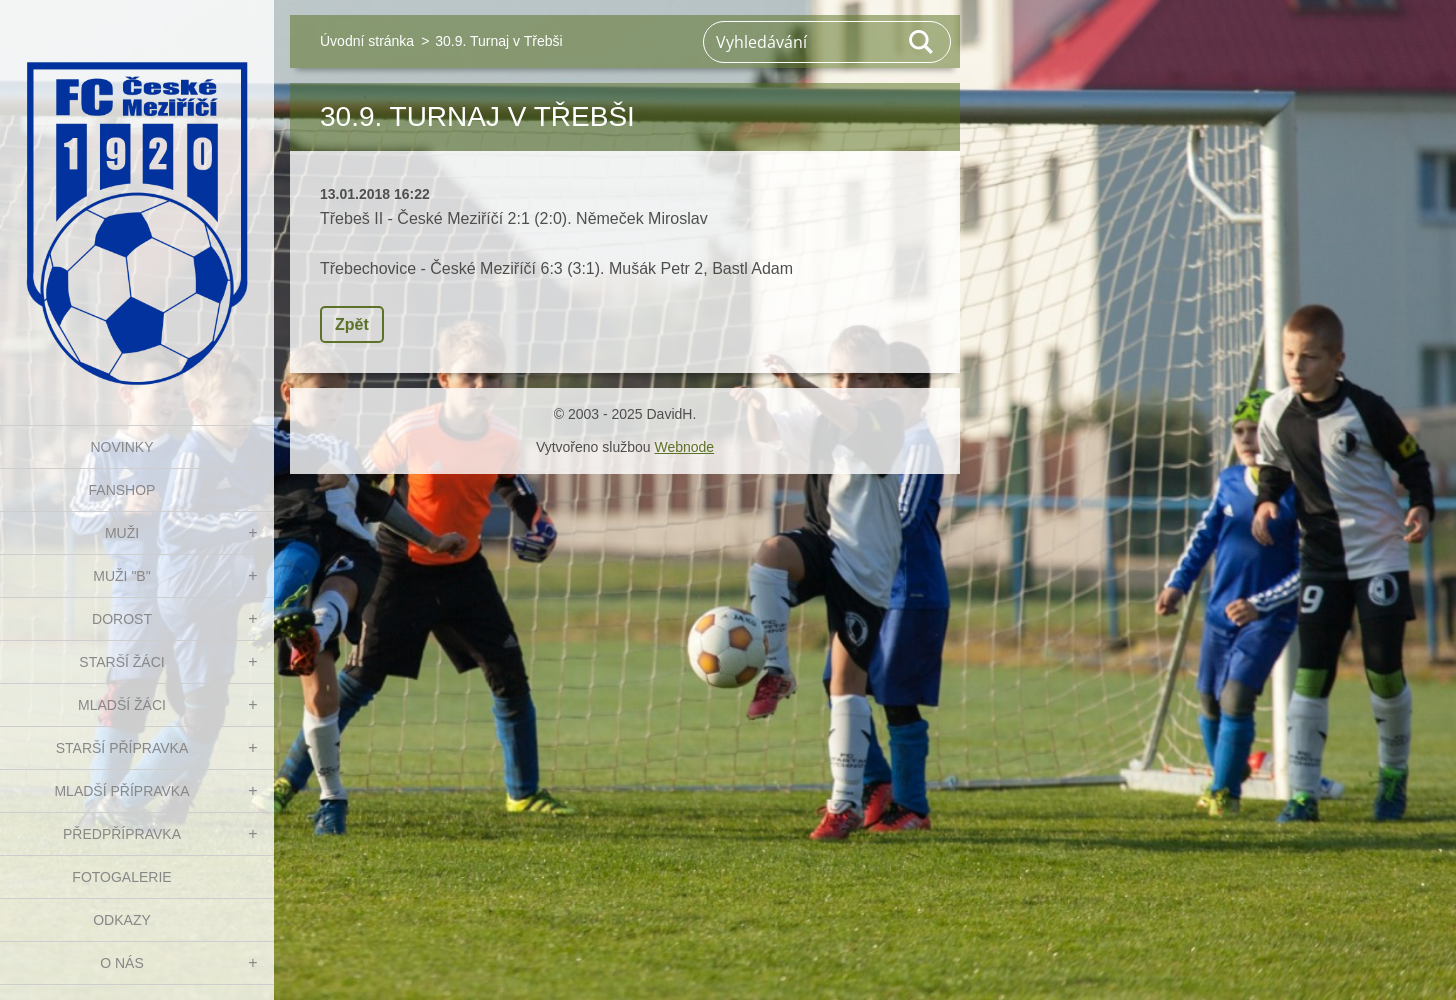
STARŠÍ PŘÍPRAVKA (122, 748)
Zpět (352, 324)
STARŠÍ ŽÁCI (121, 662)
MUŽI (122, 533)
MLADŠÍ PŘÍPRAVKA (121, 791)
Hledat (922, 42)
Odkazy (122, 920)
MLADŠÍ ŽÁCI (122, 705)
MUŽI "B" (121, 576)
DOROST (122, 619)
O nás (122, 963)
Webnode (684, 447)
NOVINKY (121, 447)
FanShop (122, 490)
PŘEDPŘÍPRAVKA (122, 834)
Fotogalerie (121, 877)
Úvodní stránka (367, 41)
